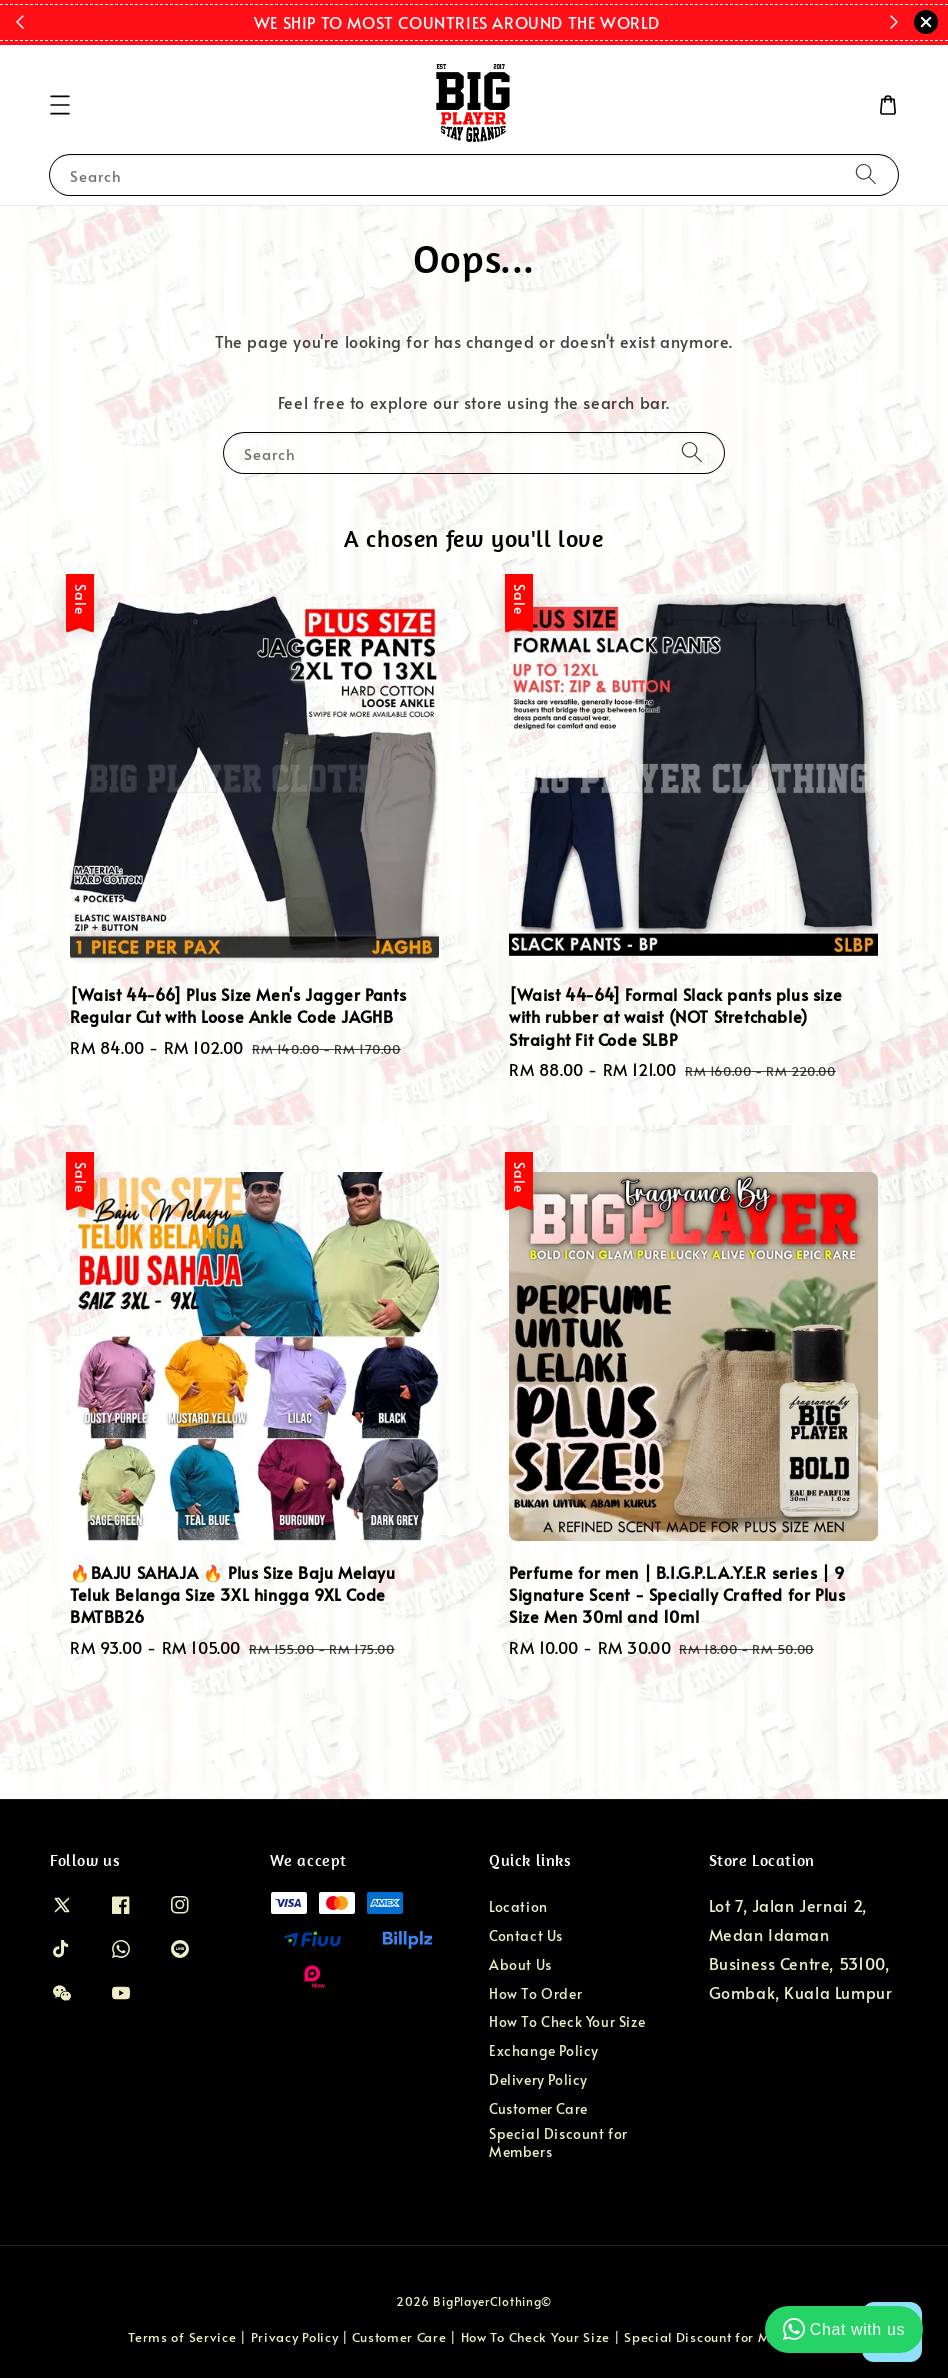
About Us (520, 1964)
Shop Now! (690, 22)
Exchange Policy (544, 2050)
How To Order (535, 1993)
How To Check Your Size (567, 2021)
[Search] (866, 174)
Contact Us (526, 1935)
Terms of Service (182, 2337)
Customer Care (538, 2108)
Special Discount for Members (558, 2142)
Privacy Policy (295, 2337)
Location (518, 1907)
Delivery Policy (538, 2079)
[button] (60, 105)
